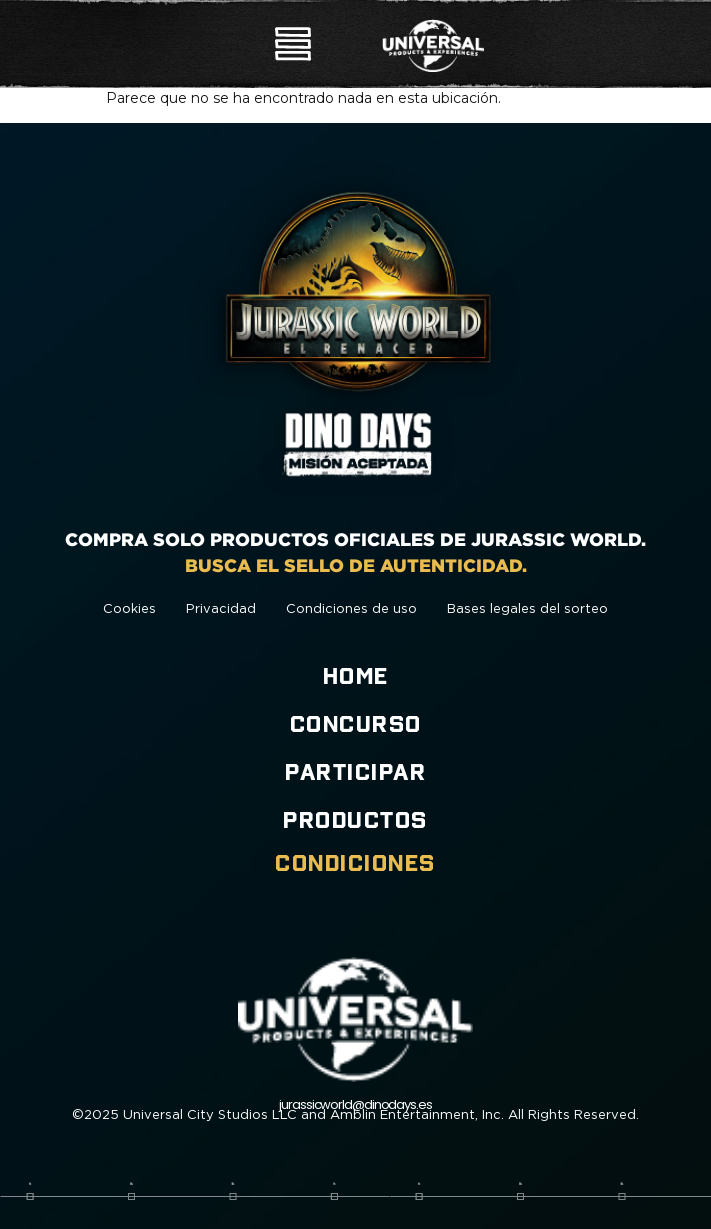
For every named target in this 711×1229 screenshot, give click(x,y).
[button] (293, 46)
